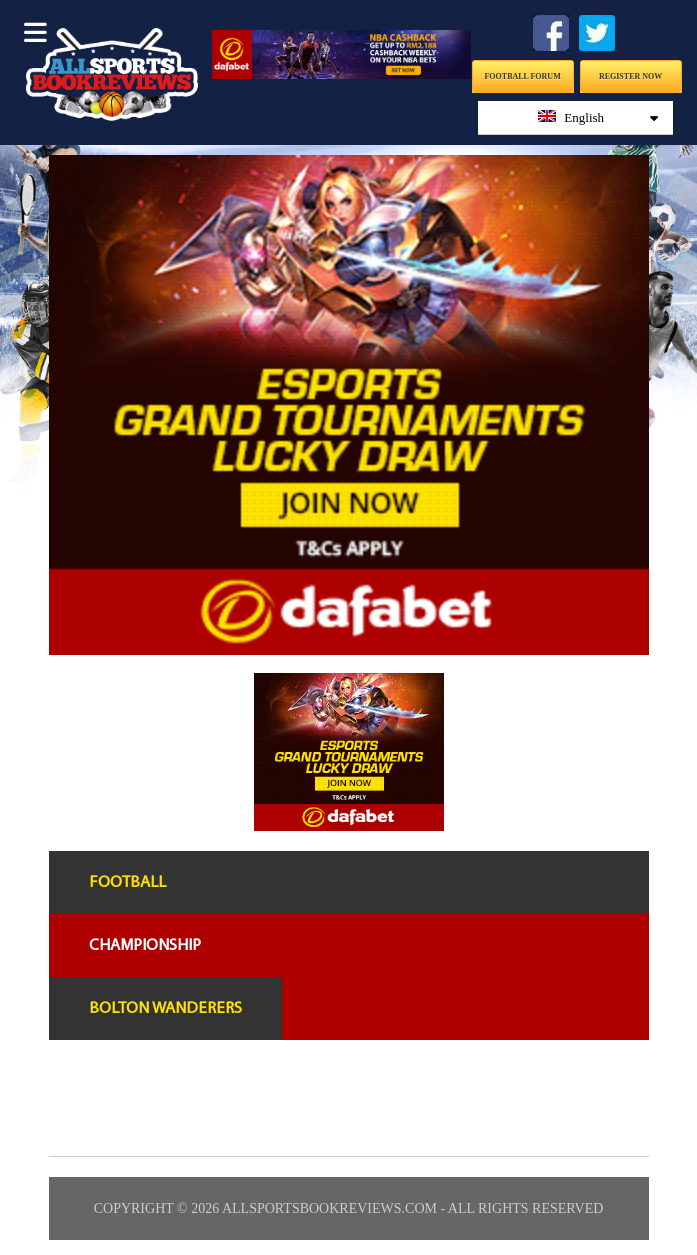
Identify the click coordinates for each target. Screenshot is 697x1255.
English (598, 117)
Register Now (630, 76)
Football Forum (522, 76)
